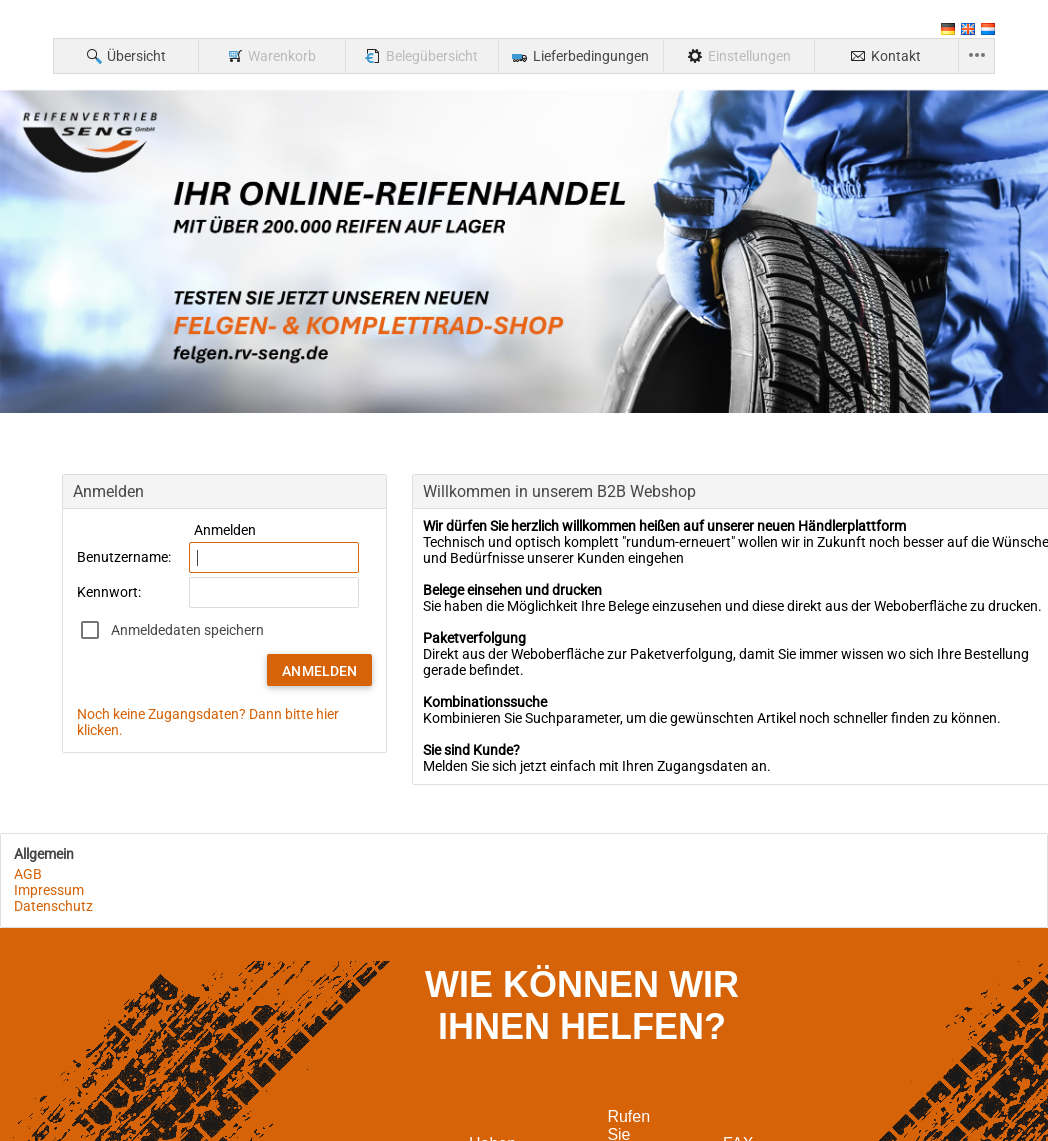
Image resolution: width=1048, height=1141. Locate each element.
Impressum (49, 890)
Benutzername (122, 557)
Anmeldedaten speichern (187, 630)
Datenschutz (53, 906)
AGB (28, 874)
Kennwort (107, 592)
